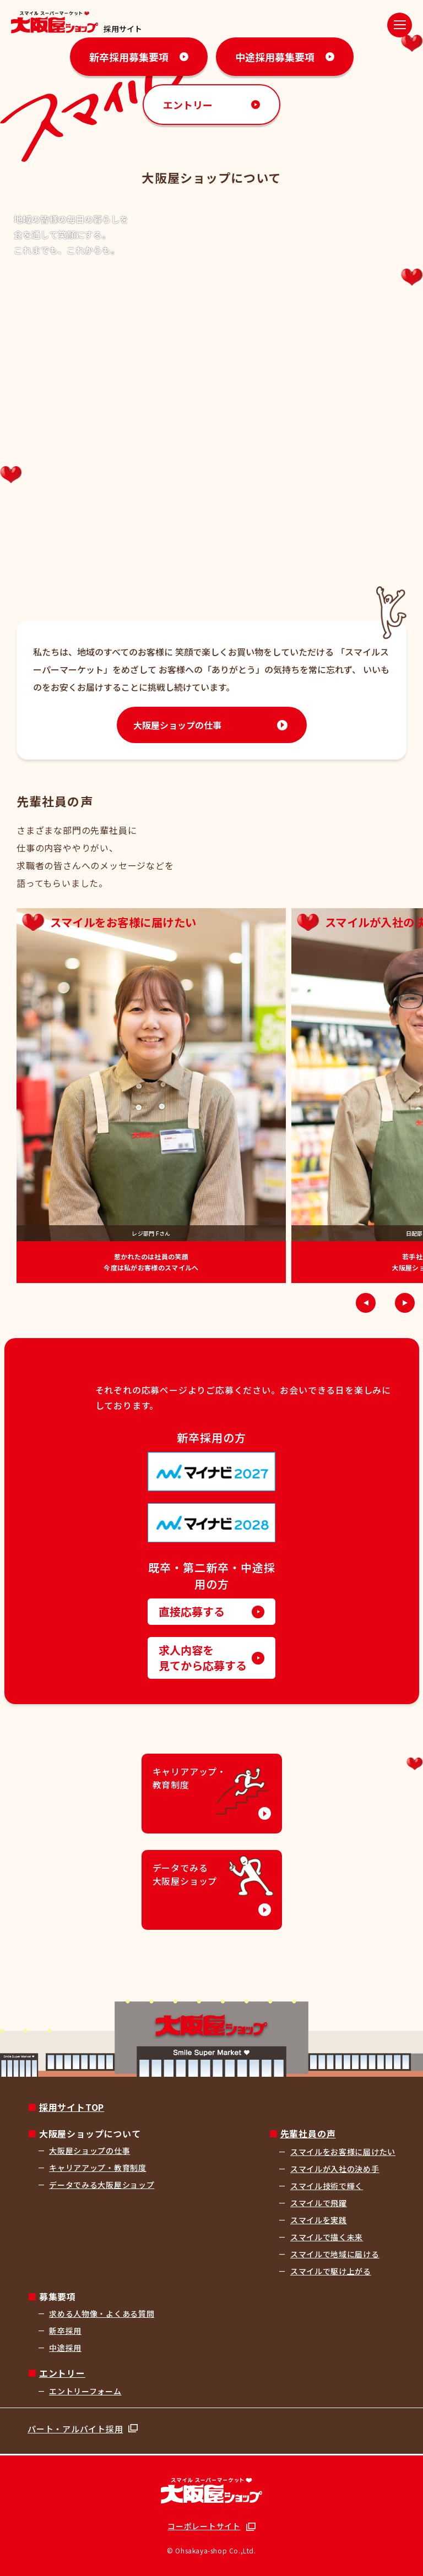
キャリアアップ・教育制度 (97, 2167)
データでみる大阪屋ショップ (101, 2184)
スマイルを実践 (318, 2219)
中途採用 (65, 2347)
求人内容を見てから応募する (203, 1657)
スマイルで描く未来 (326, 2236)
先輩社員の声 (308, 2133)
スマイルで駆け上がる (330, 2271)
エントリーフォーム (85, 2391)
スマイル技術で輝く (326, 2185)
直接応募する (192, 1611)
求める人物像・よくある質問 (101, 2313)
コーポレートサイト (203, 2525)
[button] (366, 1303)
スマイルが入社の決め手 (334, 2168)
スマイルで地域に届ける (334, 2254)
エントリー (188, 104)
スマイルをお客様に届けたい (342, 2151)
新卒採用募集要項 (129, 57)
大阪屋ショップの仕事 (177, 725)
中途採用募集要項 (274, 57)
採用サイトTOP (71, 2107)
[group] (151, 1095)
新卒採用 (65, 2330)
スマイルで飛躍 (318, 2202)
